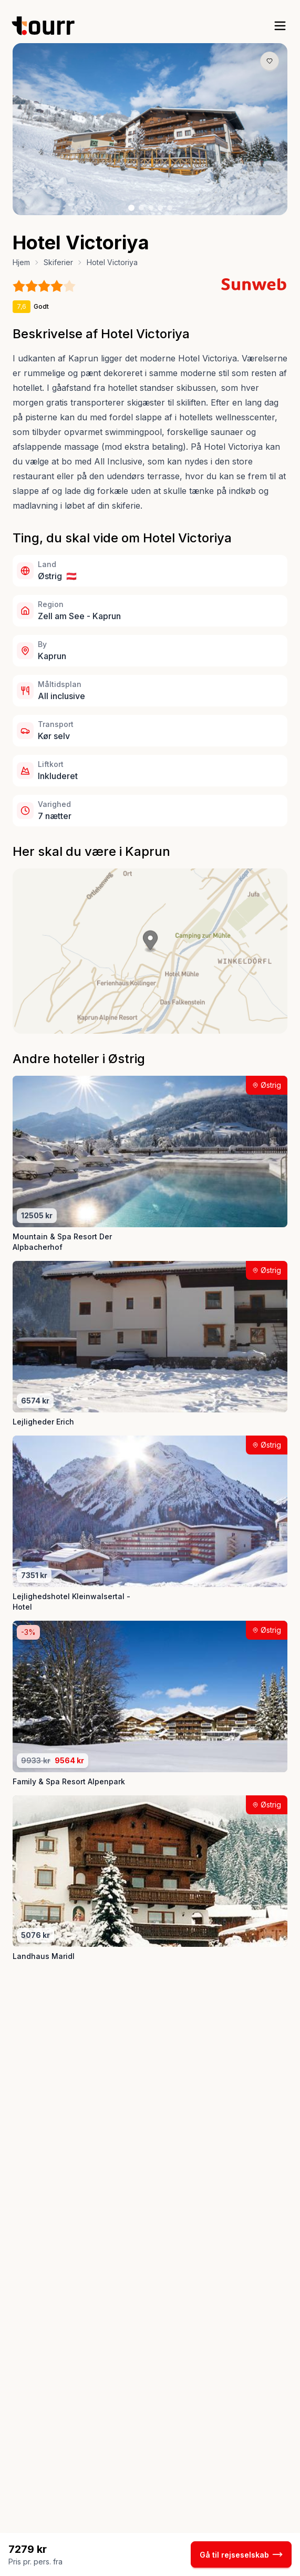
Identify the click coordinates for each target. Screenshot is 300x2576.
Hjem (21, 262)
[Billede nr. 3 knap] (150, 207)
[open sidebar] (280, 25)
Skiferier (58, 262)
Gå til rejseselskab (241, 2554)
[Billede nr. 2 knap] (141, 207)
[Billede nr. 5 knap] (169, 207)
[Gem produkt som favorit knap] (269, 61)
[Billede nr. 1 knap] (131, 208)
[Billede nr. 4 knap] (160, 207)
